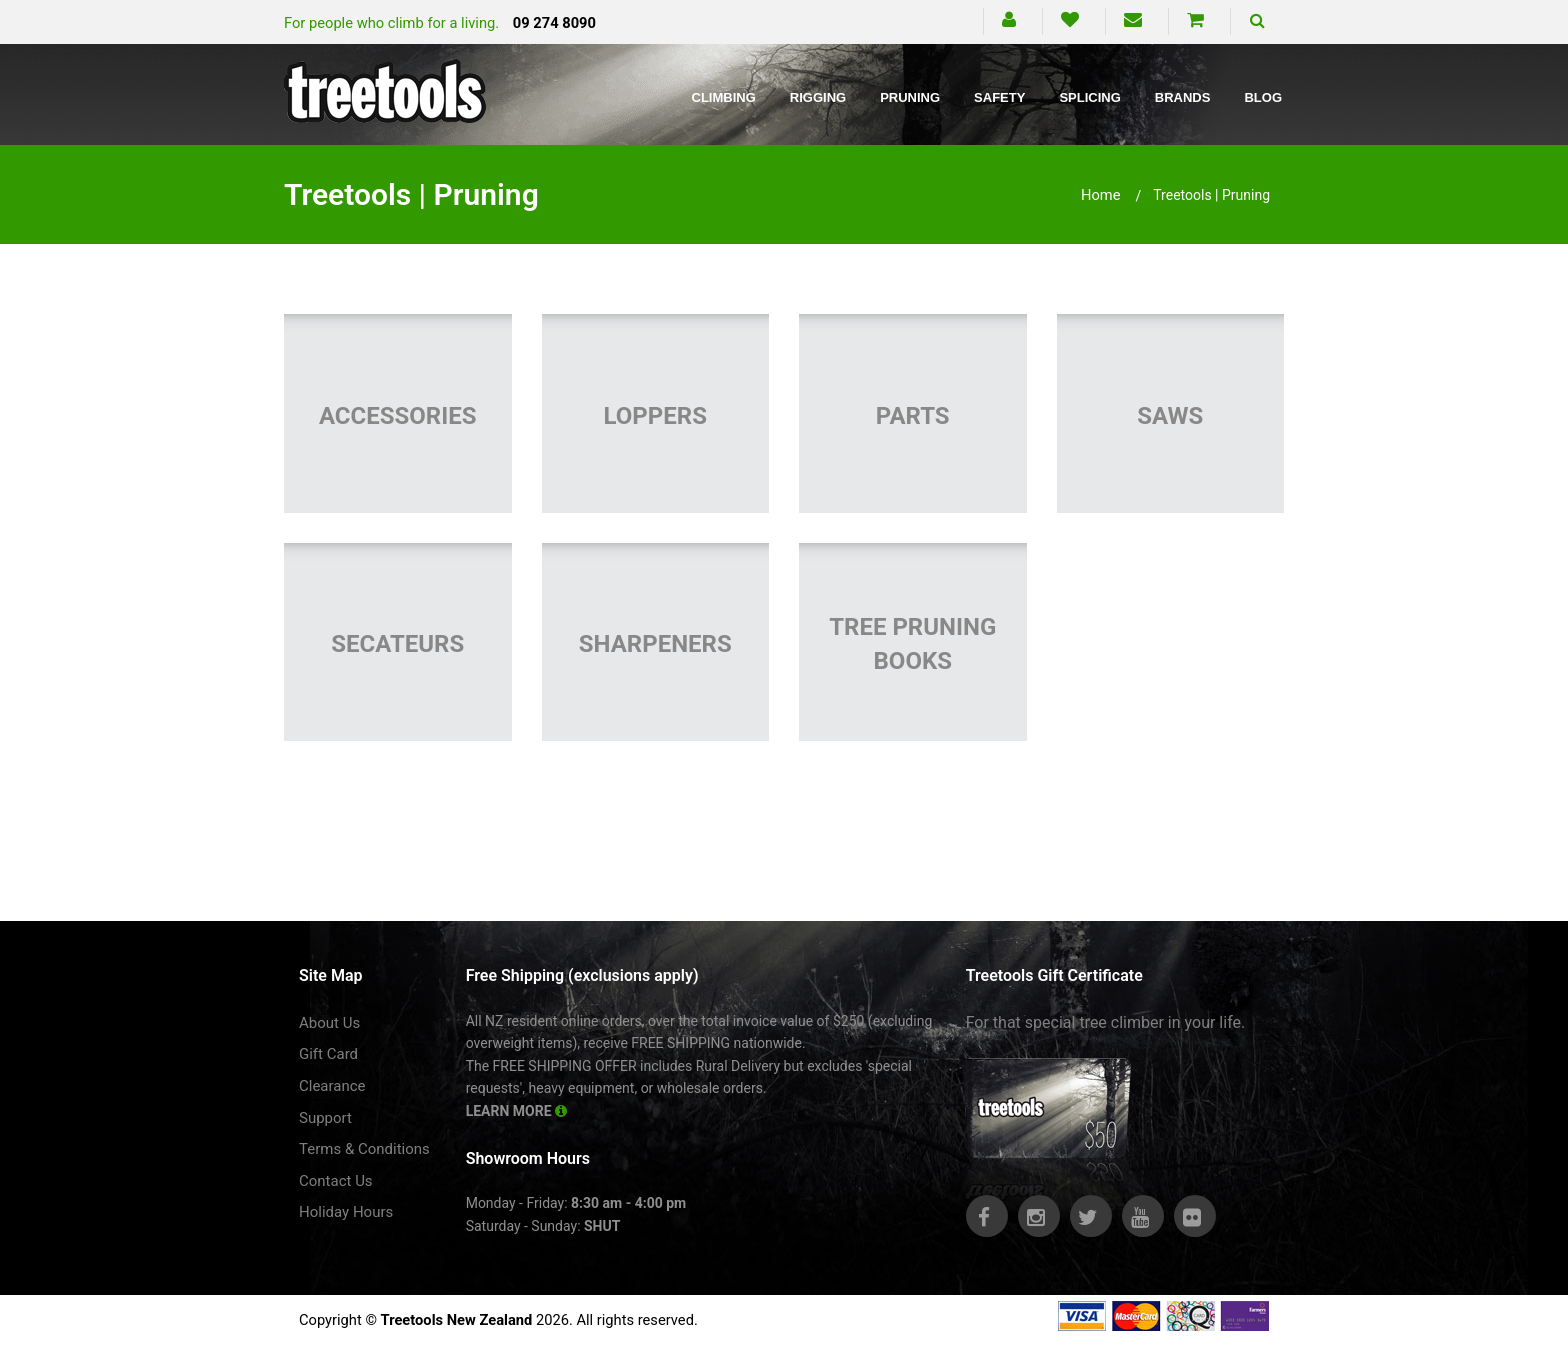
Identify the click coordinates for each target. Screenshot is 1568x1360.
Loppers (655, 416)
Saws (1170, 416)
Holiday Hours (346, 1212)
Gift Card (328, 1054)
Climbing (724, 97)
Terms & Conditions (364, 1149)
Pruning (910, 97)
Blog (1263, 97)
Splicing (1089, 97)
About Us (329, 1023)
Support (325, 1118)
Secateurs (397, 644)
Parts (913, 416)
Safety (999, 97)
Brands (1183, 97)
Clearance (332, 1086)
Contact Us (336, 1181)
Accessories (398, 416)
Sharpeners (655, 644)
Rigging (818, 97)
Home (1101, 195)
